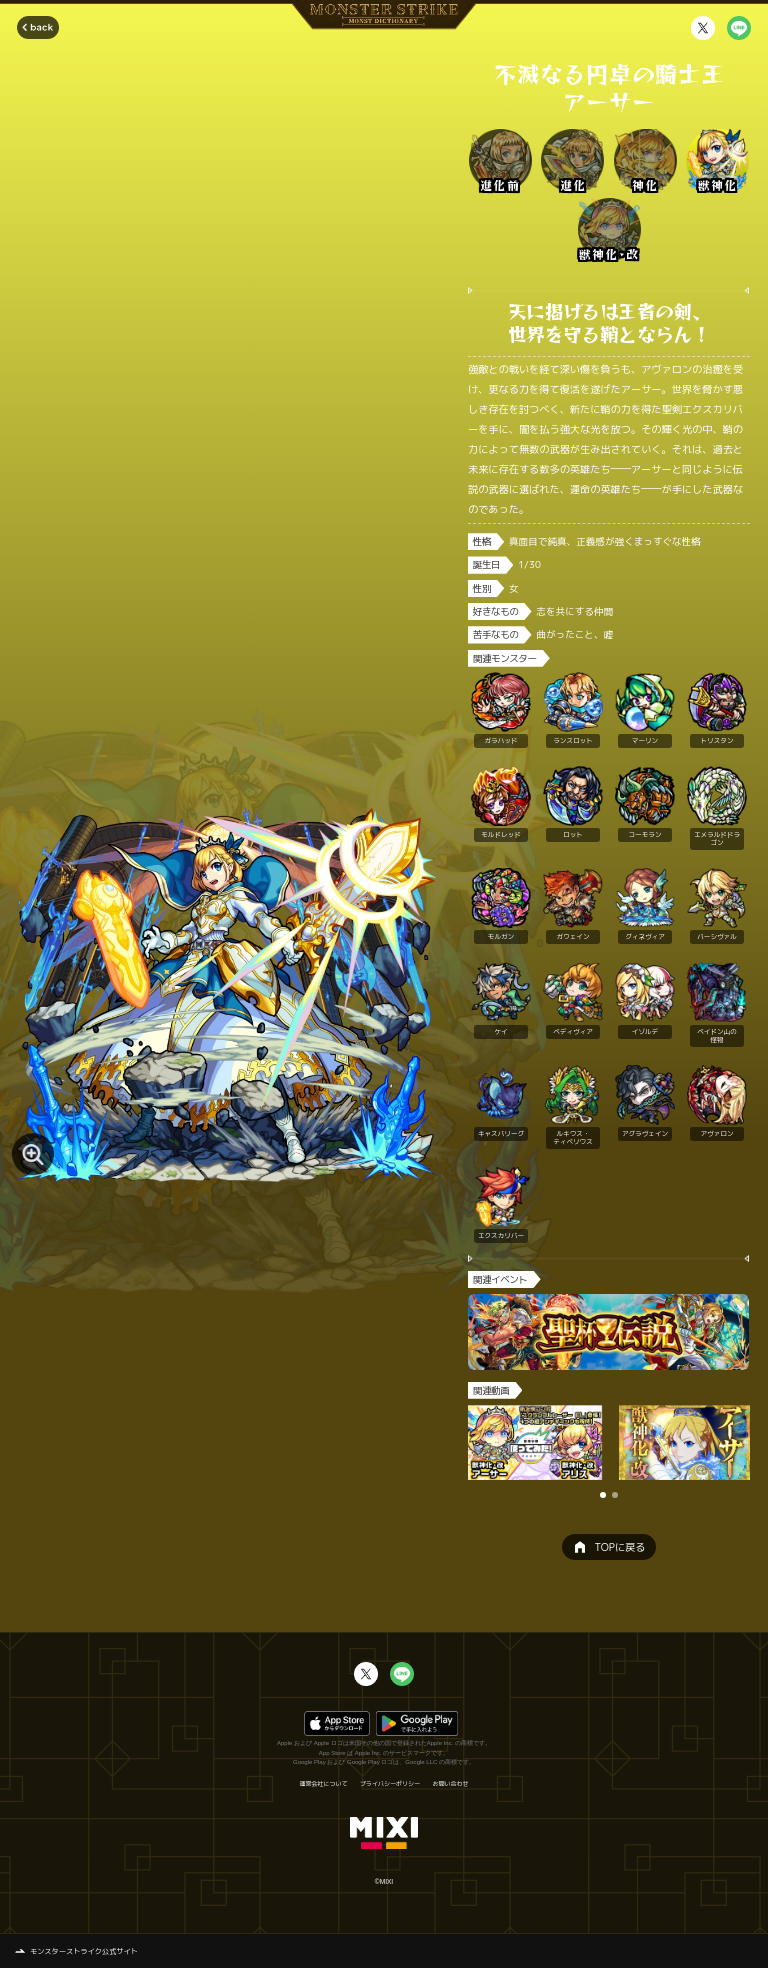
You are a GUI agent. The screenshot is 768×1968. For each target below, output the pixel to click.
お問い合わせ (451, 1784)
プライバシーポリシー (390, 1784)
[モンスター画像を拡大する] (33, 1154)
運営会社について (323, 1784)
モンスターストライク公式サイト (84, 1951)
